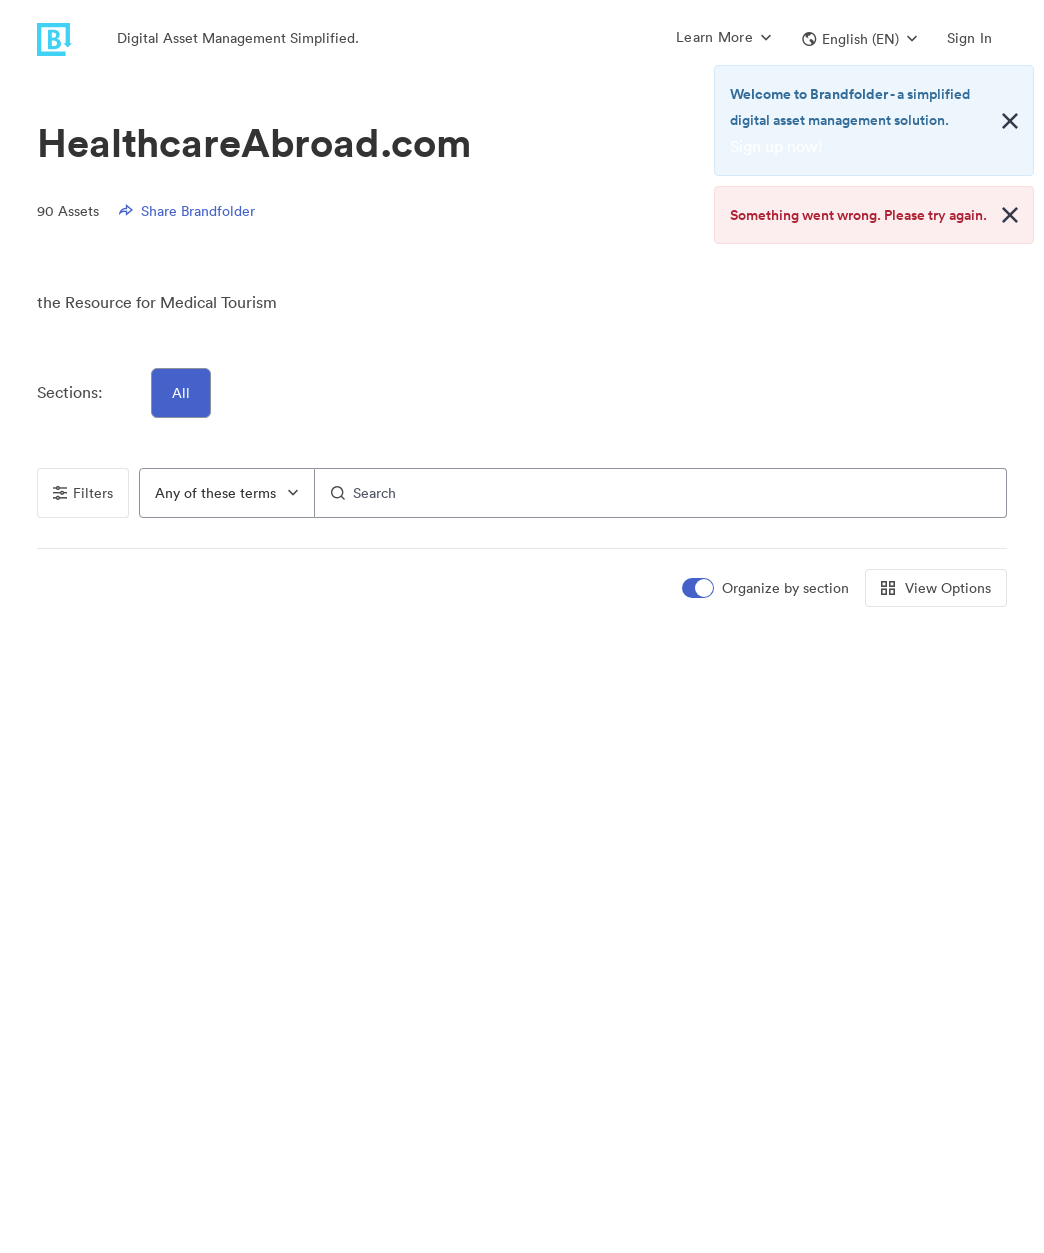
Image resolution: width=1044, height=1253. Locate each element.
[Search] (661, 493)
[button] (859, 39)
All (181, 393)
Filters (83, 493)
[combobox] (227, 493)
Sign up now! (776, 146)
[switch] (767, 588)
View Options (936, 588)
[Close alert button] (1010, 121)
